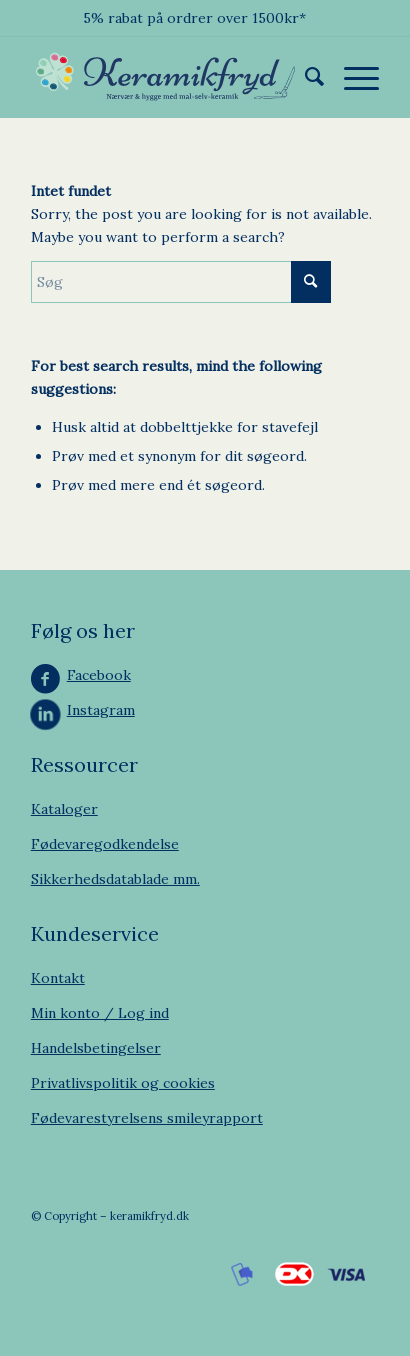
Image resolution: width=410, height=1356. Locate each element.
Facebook (99, 675)
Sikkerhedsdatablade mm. (115, 879)
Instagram (101, 710)
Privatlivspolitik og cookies (123, 1083)
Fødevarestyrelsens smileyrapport (147, 1118)
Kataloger (64, 809)
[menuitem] (304, 77)
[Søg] (304, 77)
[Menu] (351, 77)
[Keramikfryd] (170, 77)
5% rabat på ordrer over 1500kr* (194, 18)
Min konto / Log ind (100, 1013)
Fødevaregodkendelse (105, 844)
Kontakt (58, 978)
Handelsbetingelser (96, 1048)
